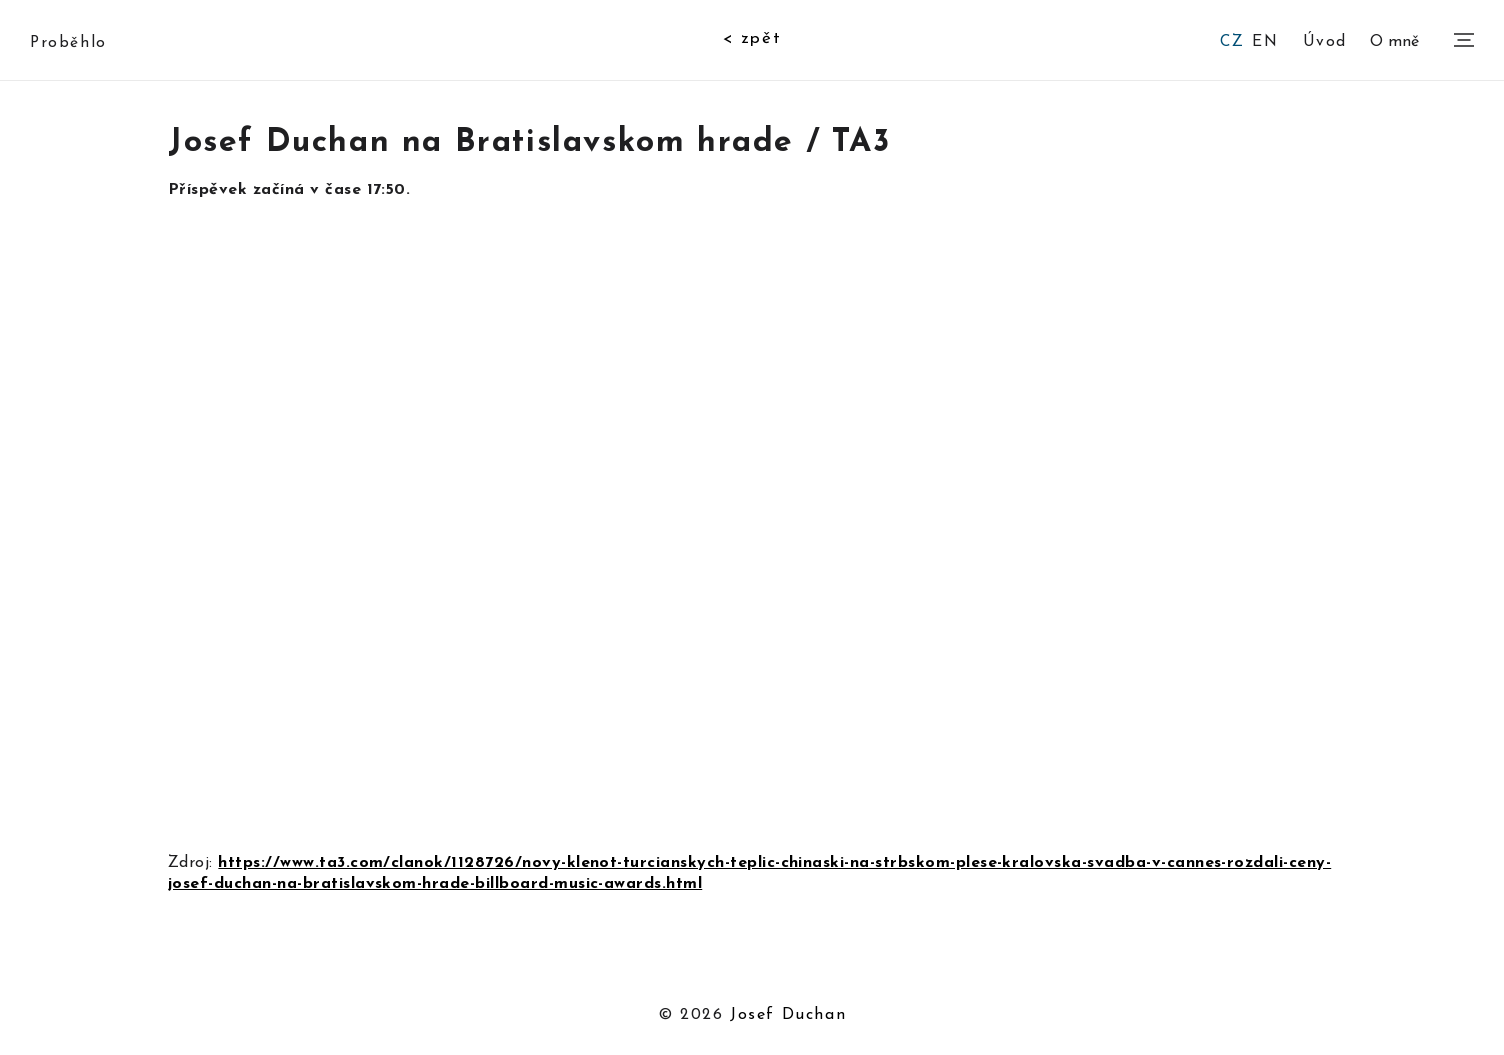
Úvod (1325, 40)
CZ (1232, 42)
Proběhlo (68, 43)
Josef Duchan (788, 1015)
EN (1265, 42)
